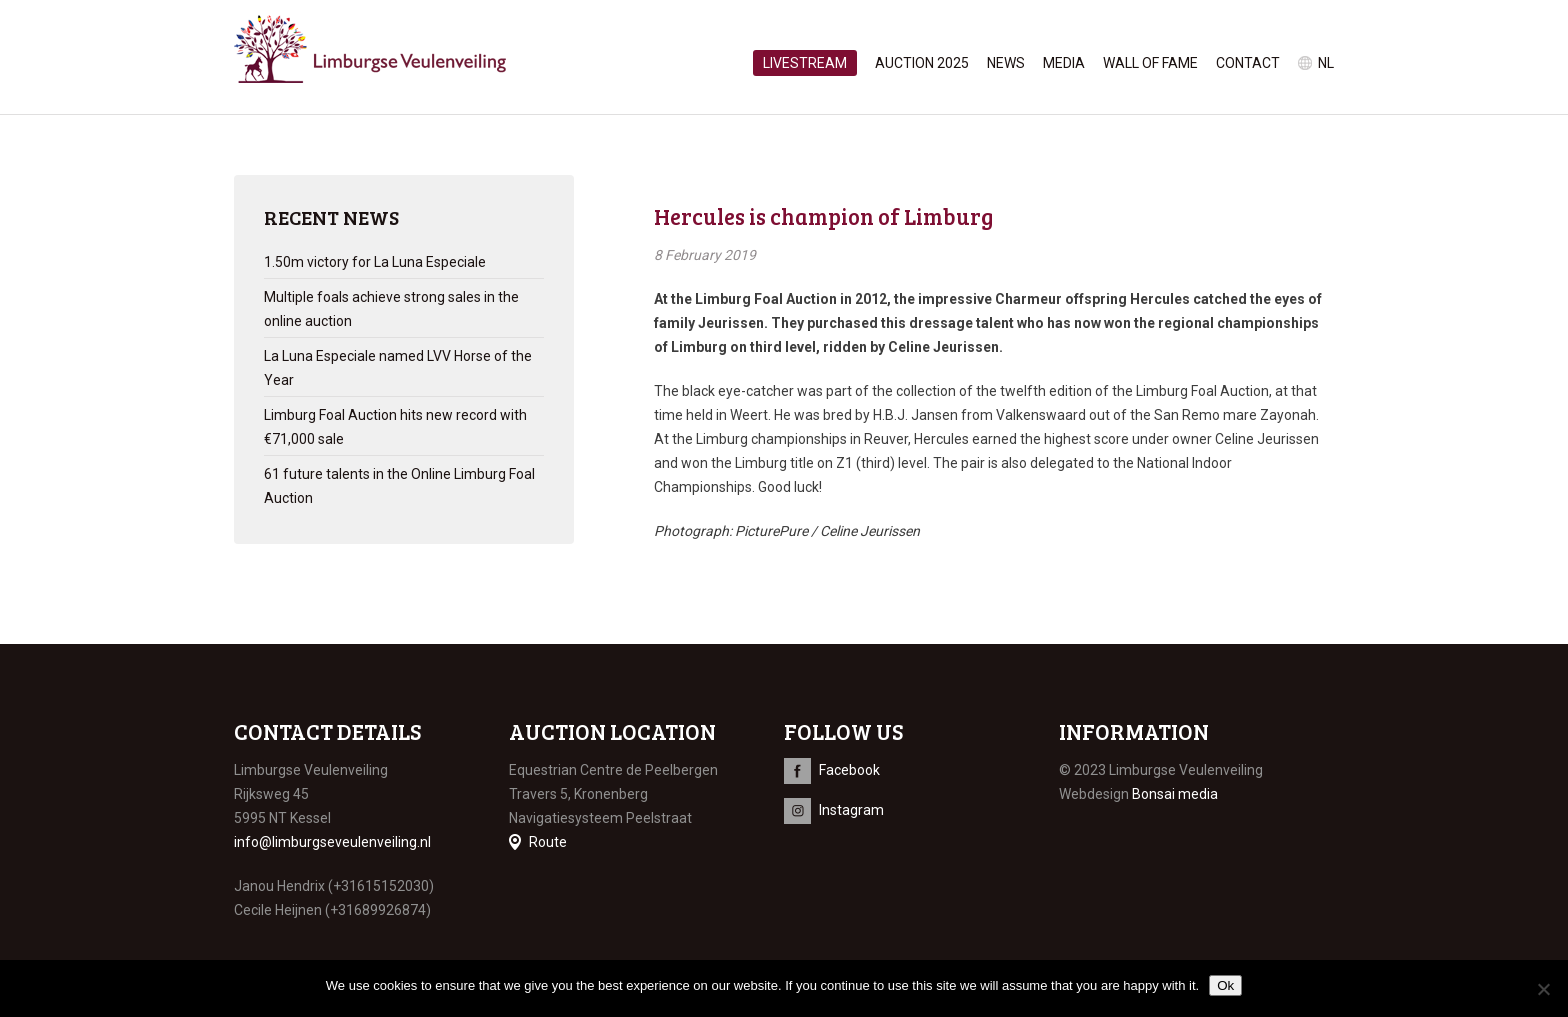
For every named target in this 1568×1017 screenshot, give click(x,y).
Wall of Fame (1150, 63)
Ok (1225, 985)
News (1006, 63)
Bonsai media (1175, 794)
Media (1064, 63)
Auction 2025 (922, 63)
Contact (1248, 63)
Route (548, 842)
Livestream (805, 63)
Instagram (851, 810)
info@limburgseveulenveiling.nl (332, 842)
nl (1326, 63)
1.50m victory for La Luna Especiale (375, 262)
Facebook (849, 770)
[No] (1543, 989)
